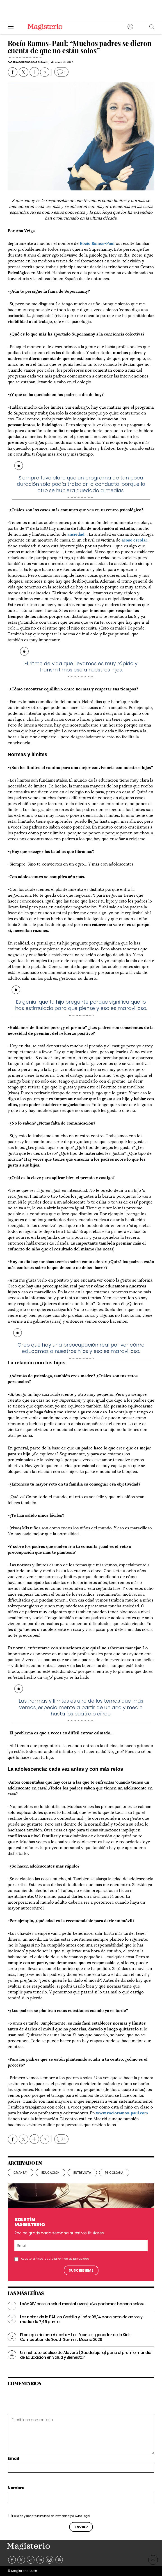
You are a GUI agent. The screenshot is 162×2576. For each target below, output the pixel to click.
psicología (114, 2172)
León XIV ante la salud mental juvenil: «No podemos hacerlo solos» (82, 2304)
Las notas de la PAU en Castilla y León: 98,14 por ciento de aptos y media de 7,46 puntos (81, 2319)
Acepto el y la (55, 2259)
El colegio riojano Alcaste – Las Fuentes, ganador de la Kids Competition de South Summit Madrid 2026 (75, 2337)
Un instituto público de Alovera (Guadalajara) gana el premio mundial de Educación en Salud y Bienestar (86, 2355)
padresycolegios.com (22, 62)
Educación (50, 2172)
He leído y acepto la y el (51, 2516)
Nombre (16, 2488)
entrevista (82, 2172)
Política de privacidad (73, 2259)
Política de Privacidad (54, 2516)
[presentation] (38, 2405)
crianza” (20, 2172)
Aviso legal (43, 2259)
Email (13, 2458)
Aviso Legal (82, 2516)
